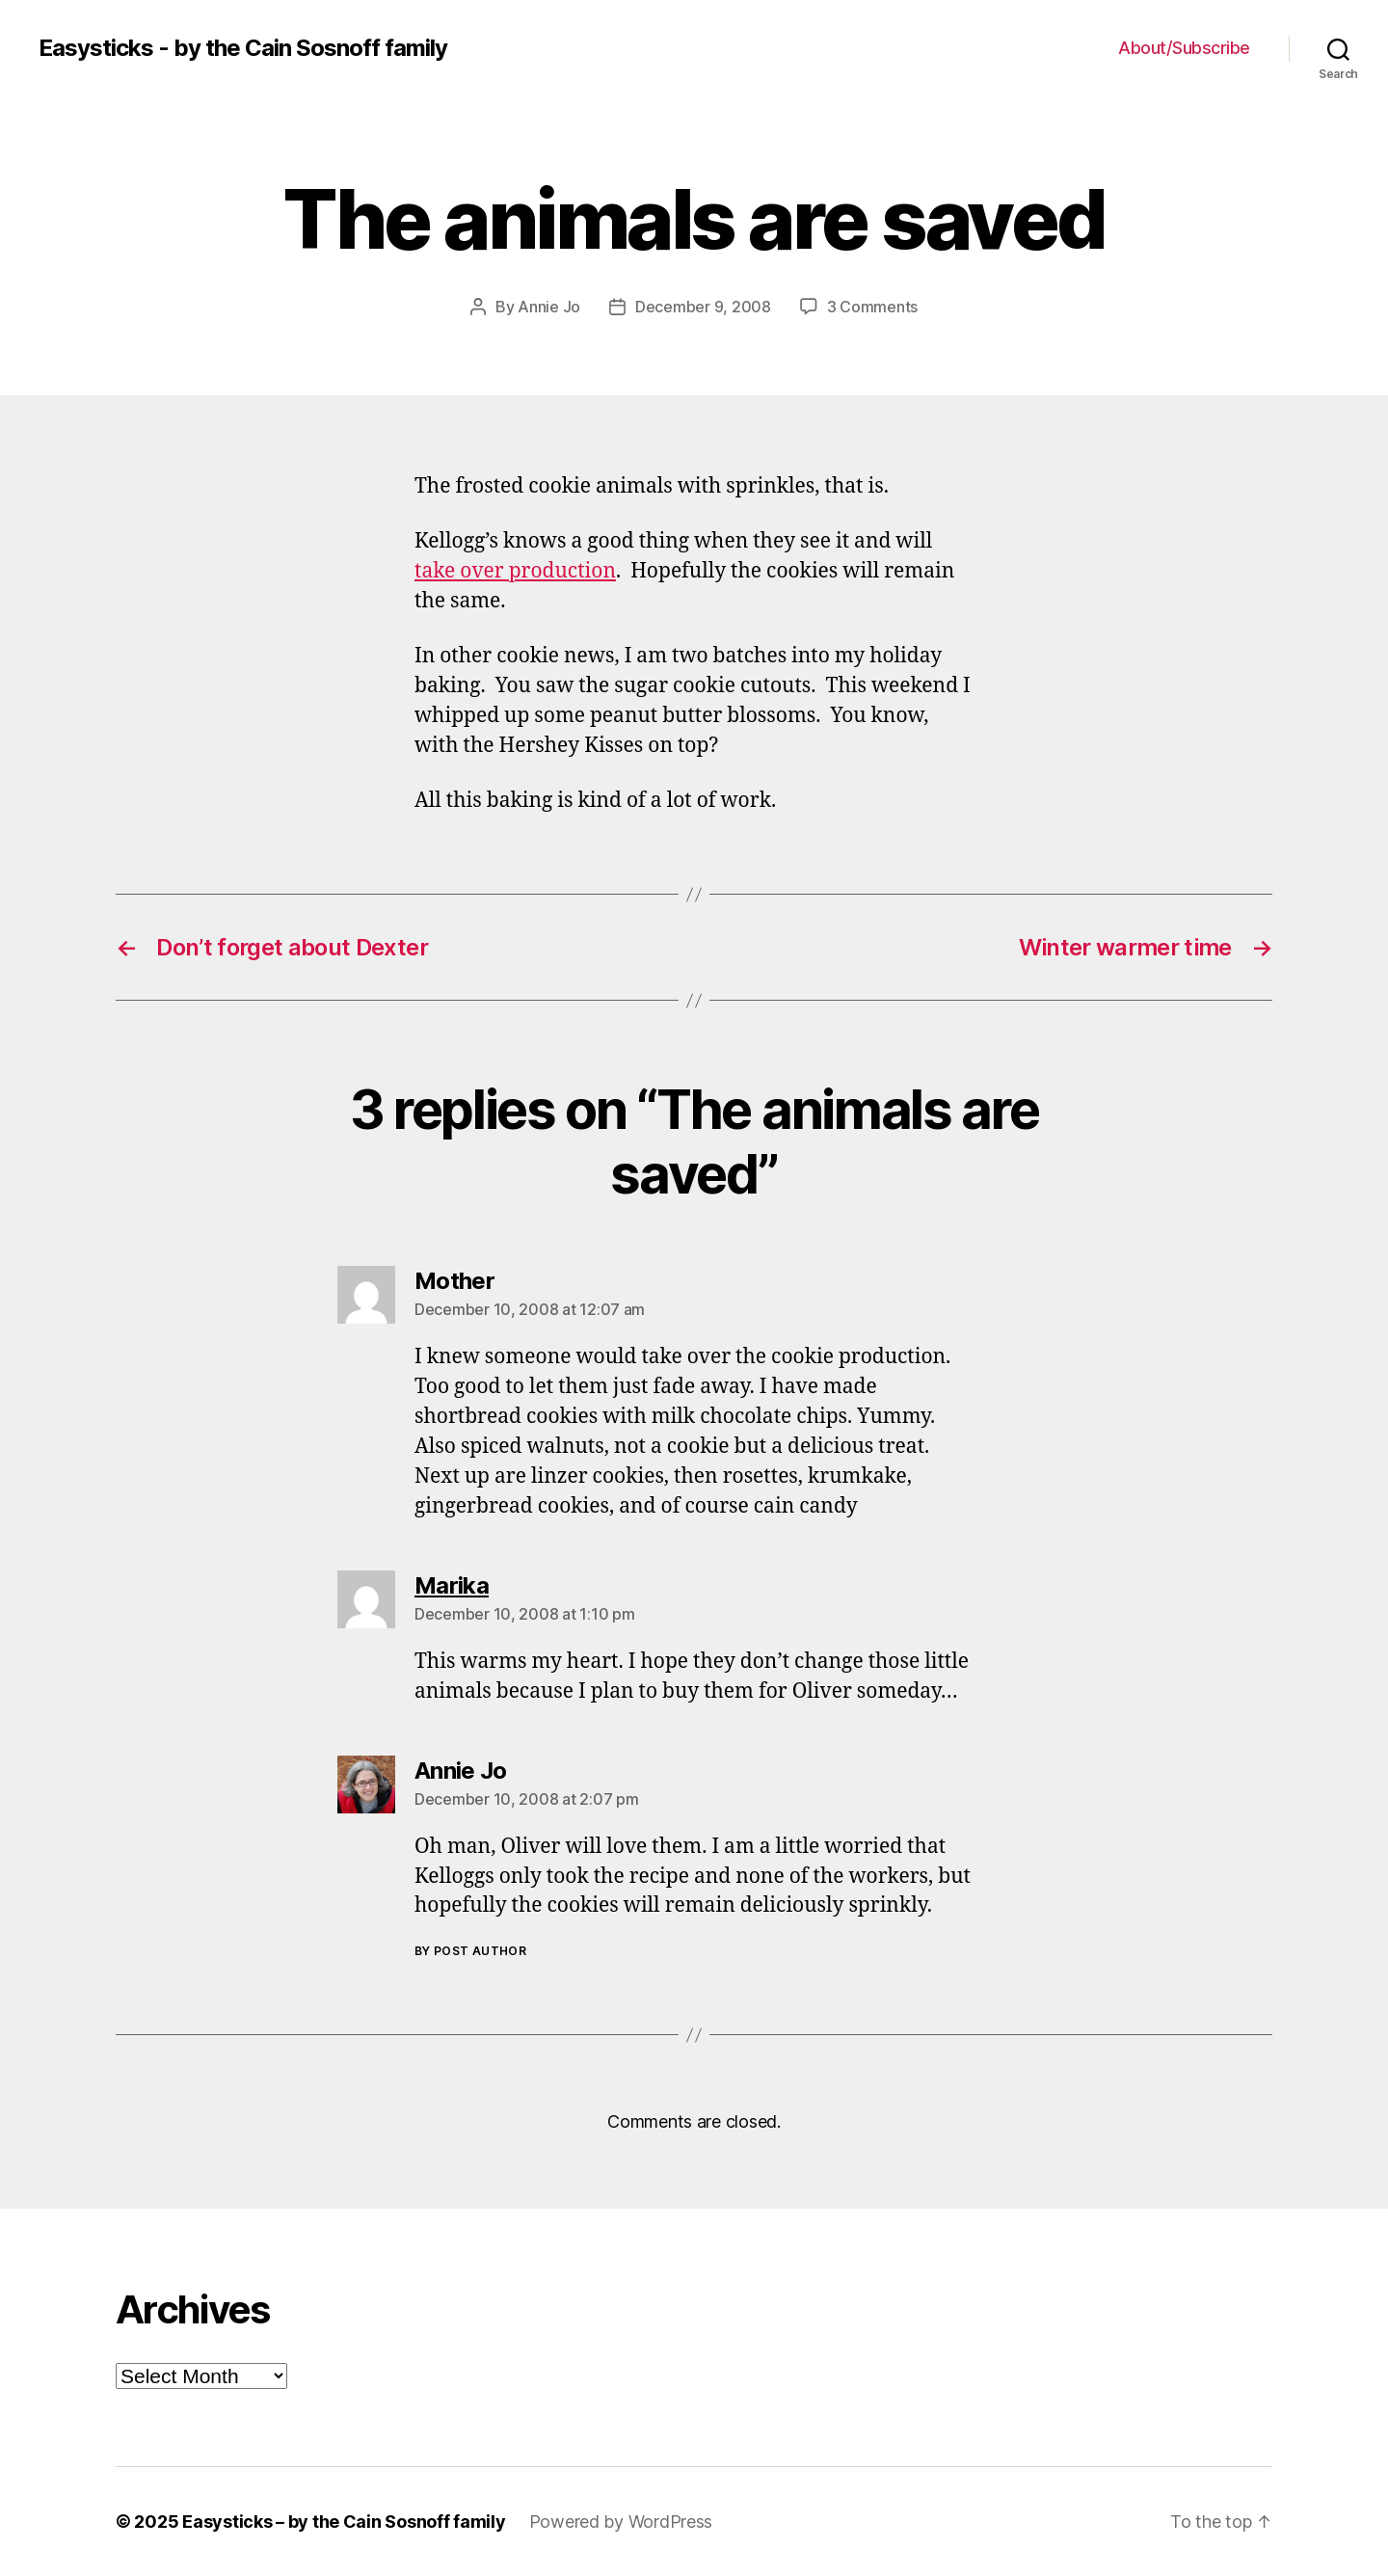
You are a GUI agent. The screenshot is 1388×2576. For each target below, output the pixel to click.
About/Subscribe (1184, 48)
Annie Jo (549, 306)
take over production (515, 571)
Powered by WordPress (621, 2521)
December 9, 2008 (703, 306)
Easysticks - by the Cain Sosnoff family (243, 48)
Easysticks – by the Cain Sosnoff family (343, 2521)
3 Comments (872, 306)
